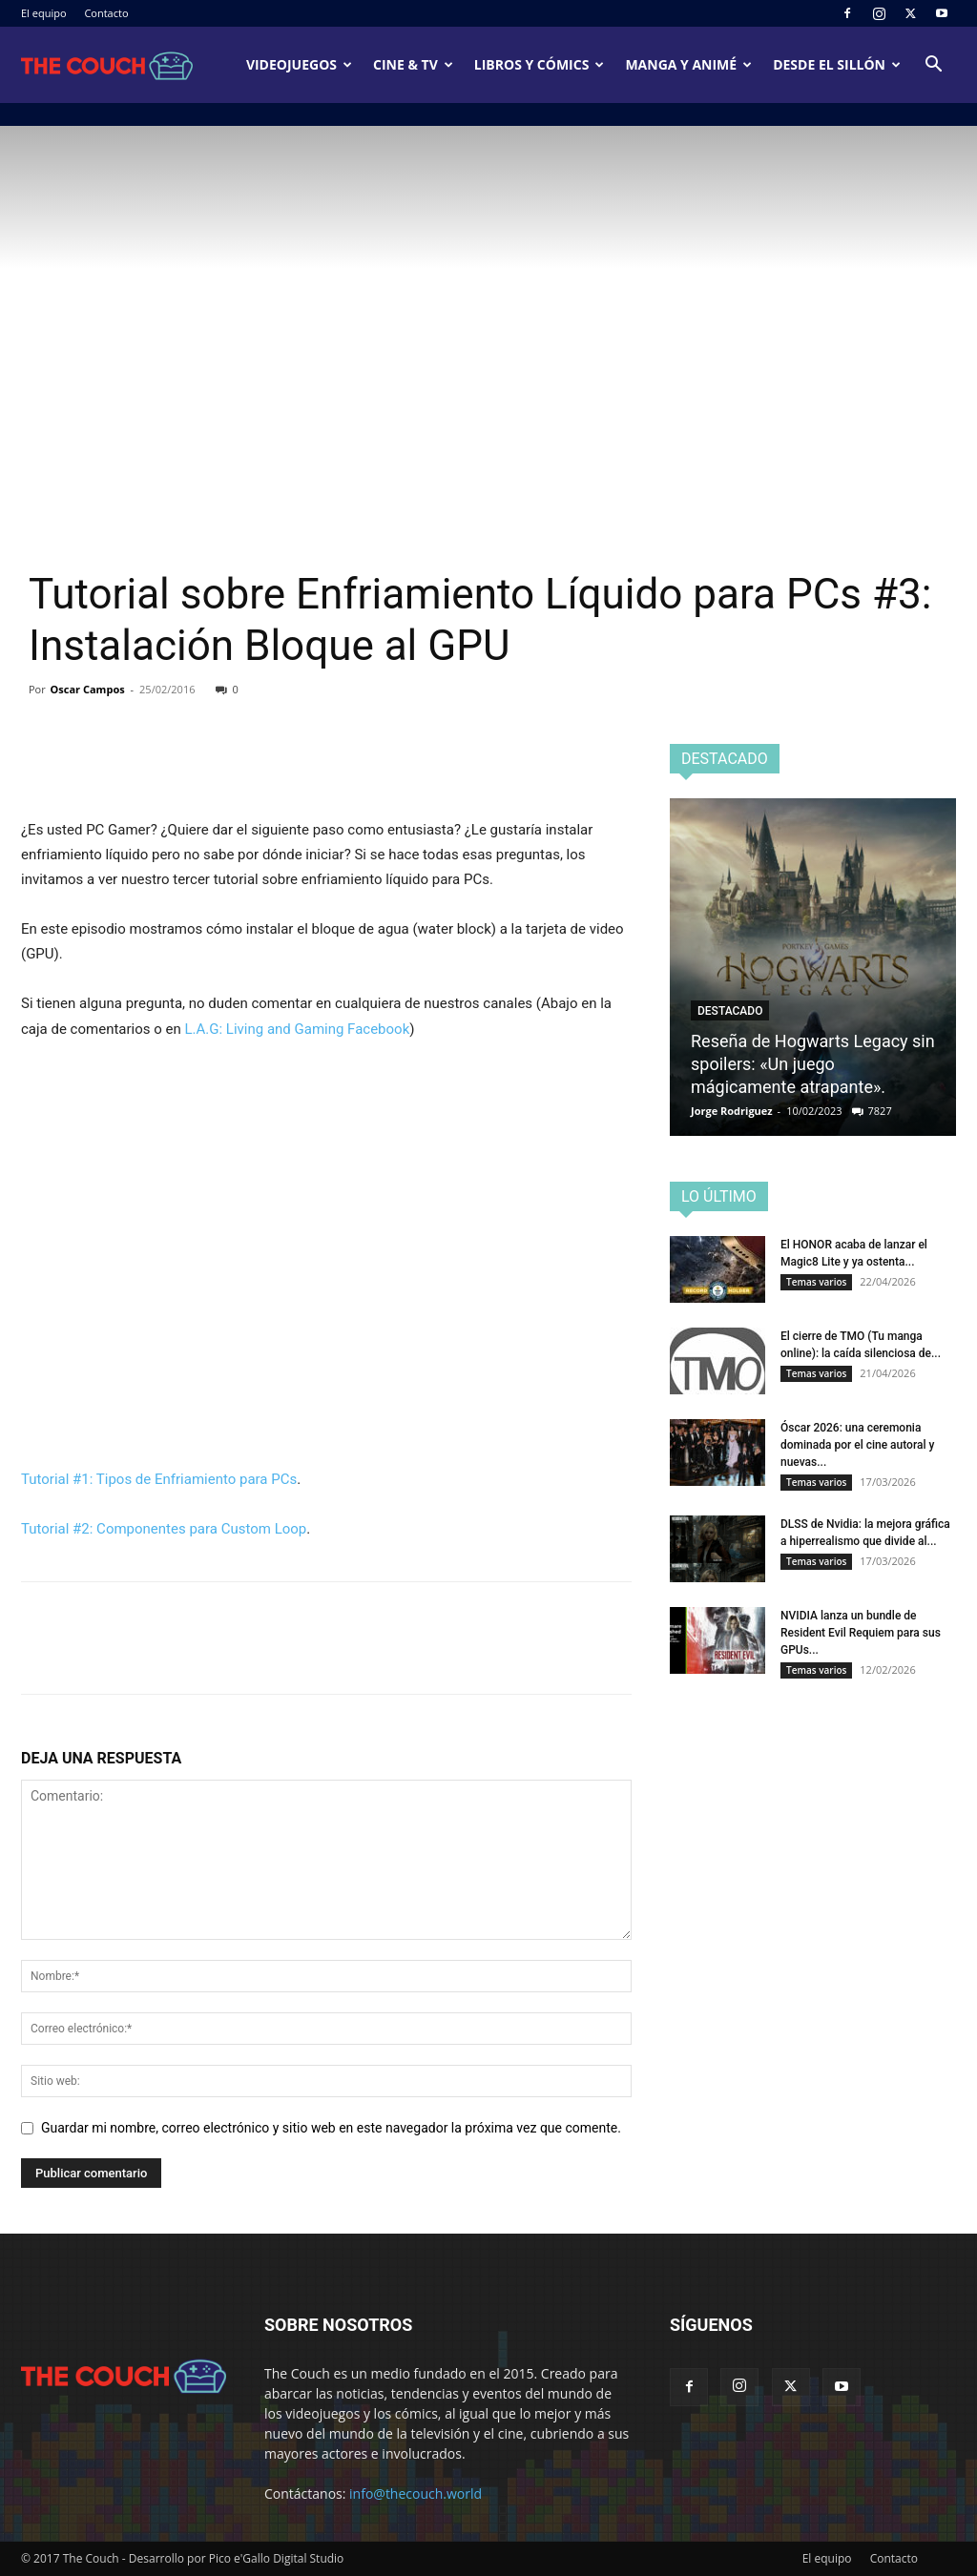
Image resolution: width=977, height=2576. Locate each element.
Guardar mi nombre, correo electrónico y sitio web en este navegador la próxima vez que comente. (331, 2127)
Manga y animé (688, 64)
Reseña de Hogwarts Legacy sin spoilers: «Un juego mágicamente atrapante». (813, 1064)
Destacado (729, 1011)
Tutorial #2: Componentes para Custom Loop (163, 1528)
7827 (880, 1110)
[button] (933, 66)
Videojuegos (299, 64)
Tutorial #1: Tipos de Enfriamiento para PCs (159, 1479)
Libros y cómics (539, 64)
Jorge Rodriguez (732, 1110)
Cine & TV (413, 64)
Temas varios (816, 1281)
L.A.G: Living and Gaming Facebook (296, 1029)
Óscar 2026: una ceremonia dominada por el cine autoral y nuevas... (857, 1445)
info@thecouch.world (415, 2493)
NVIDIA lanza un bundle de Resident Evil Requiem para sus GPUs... (860, 1633)
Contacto (106, 13)
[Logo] (107, 65)
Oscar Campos (88, 689)
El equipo (44, 13)
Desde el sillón (837, 64)
